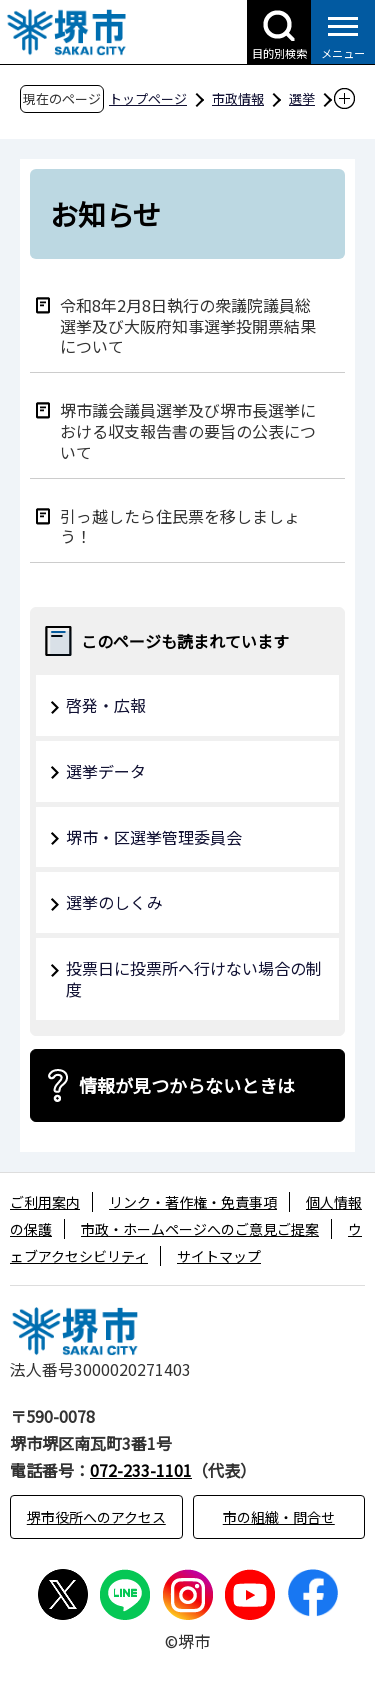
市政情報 (238, 98)
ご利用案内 (45, 1202)
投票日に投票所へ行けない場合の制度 (194, 978)
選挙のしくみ (114, 902)
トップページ (148, 98)
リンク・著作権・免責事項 (193, 1202)
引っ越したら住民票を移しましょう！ (180, 526)
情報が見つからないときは (187, 1085)
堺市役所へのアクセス (96, 1517)
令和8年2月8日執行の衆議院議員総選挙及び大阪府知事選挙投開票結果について (188, 325)
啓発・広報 (106, 705)
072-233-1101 (141, 1470)
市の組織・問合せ (279, 1517)
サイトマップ (219, 1256)
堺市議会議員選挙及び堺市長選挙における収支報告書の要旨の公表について (188, 430)
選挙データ (106, 771)
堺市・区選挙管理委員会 (154, 837)
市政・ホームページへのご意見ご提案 (200, 1229)
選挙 (302, 98)
